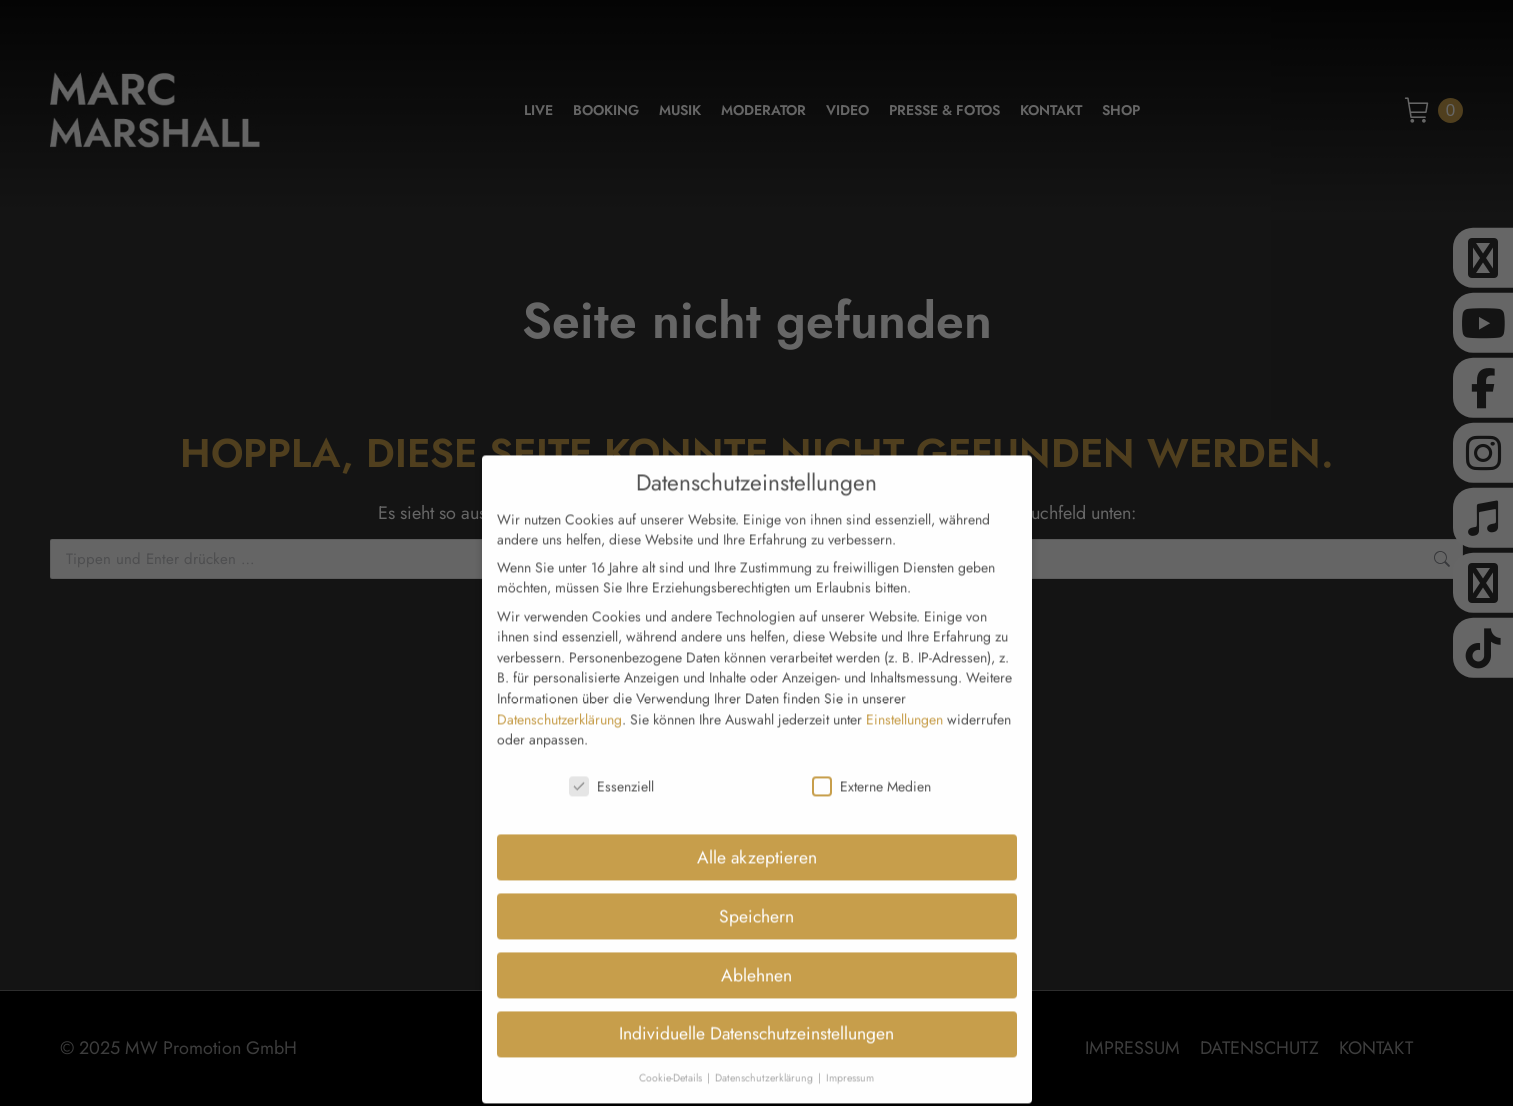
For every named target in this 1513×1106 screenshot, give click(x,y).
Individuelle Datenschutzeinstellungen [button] (756, 993)
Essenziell (611, 746)
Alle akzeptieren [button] (757, 816)
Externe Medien (871, 746)
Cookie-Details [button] (672, 1037)
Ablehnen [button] (756, 934)
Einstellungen (904, 678)
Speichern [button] (756, 875)
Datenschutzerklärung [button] (765, 1037)
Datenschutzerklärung (559, 678)
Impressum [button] (850, 1037)
